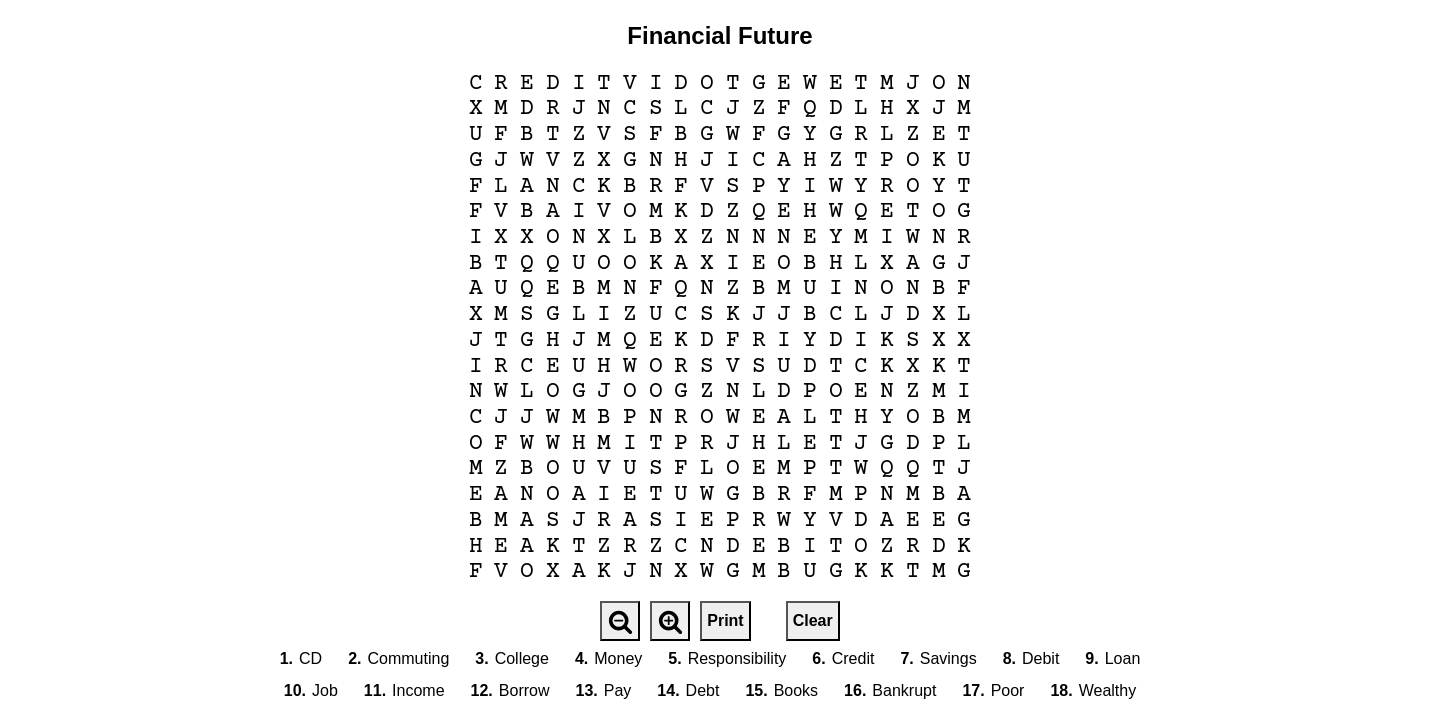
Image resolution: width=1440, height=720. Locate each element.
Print (725, 620)
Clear (813, 620)
